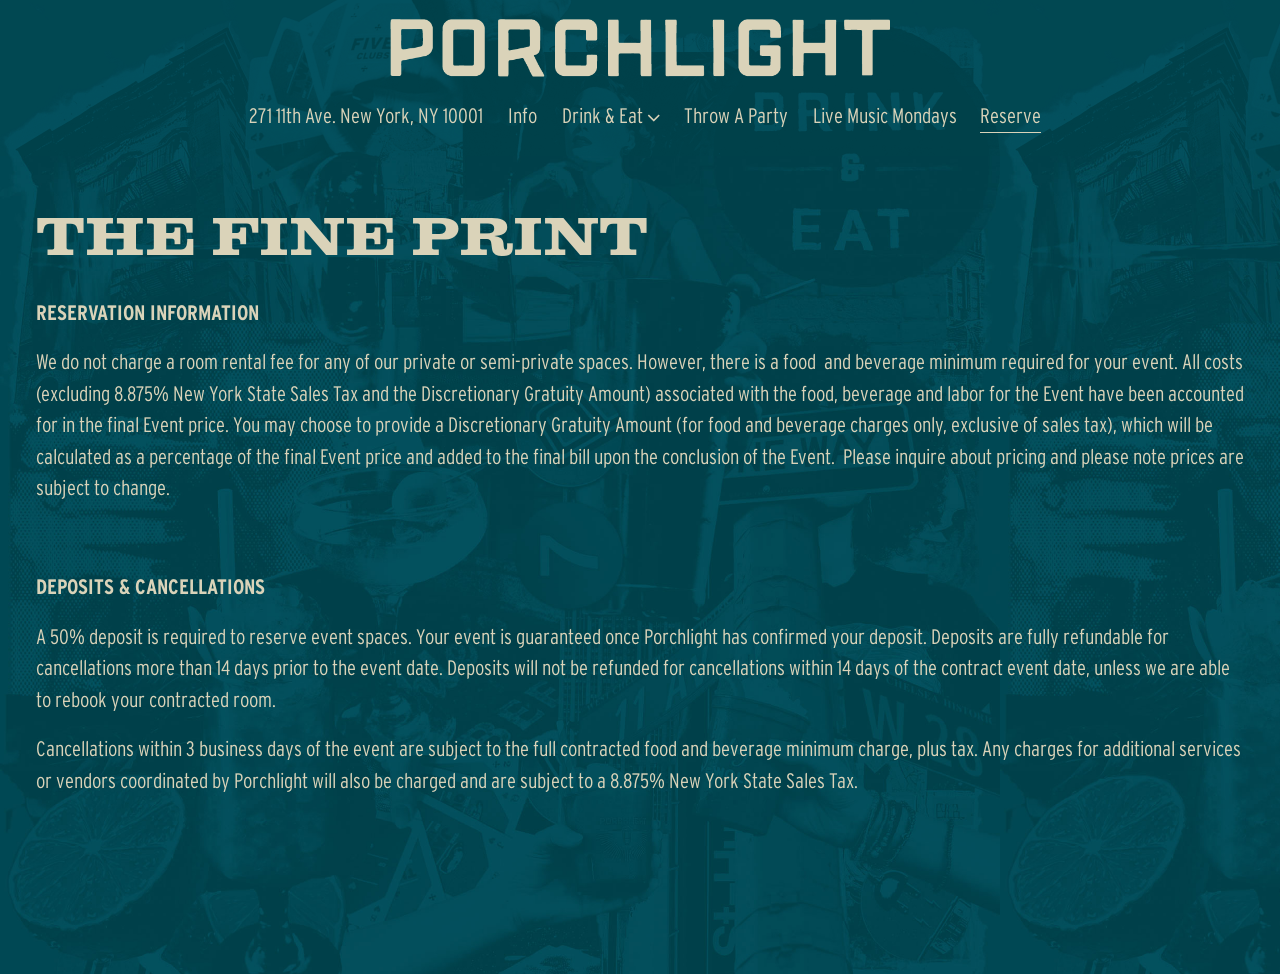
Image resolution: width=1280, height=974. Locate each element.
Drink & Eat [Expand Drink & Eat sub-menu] (611, 113)
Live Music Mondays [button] (885, 115)
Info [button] (522, 115)
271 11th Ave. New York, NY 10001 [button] (366, 115)
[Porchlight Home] (640, 47)
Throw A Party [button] (736, 115)
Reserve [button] (1010, 115)
